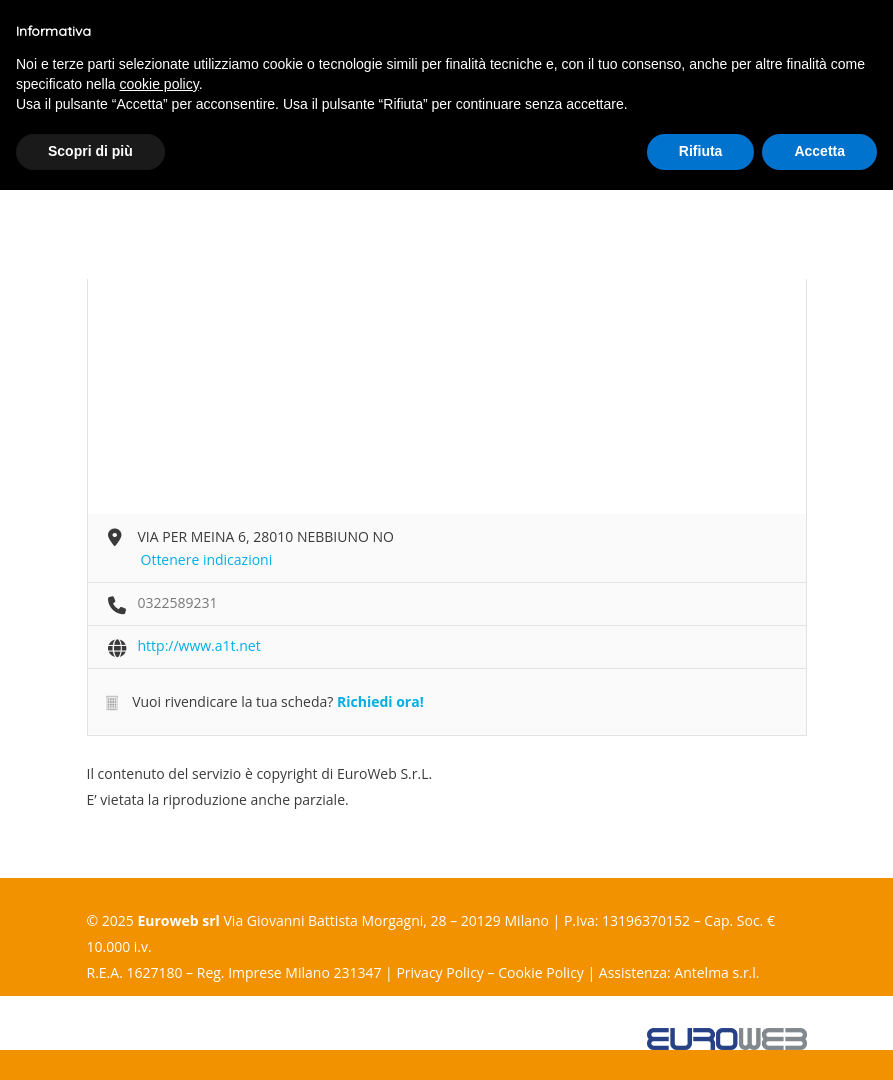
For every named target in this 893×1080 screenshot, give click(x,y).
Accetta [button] (819, 151)
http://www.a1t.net (199, 645)
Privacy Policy (439, 972)
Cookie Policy (541, 972)
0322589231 (178, 602)
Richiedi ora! (380, 701)
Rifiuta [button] (701, 151)
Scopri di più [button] (90, 151)
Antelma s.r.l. (716, 972)
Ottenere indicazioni (207, 559)
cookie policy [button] (159, 84)
